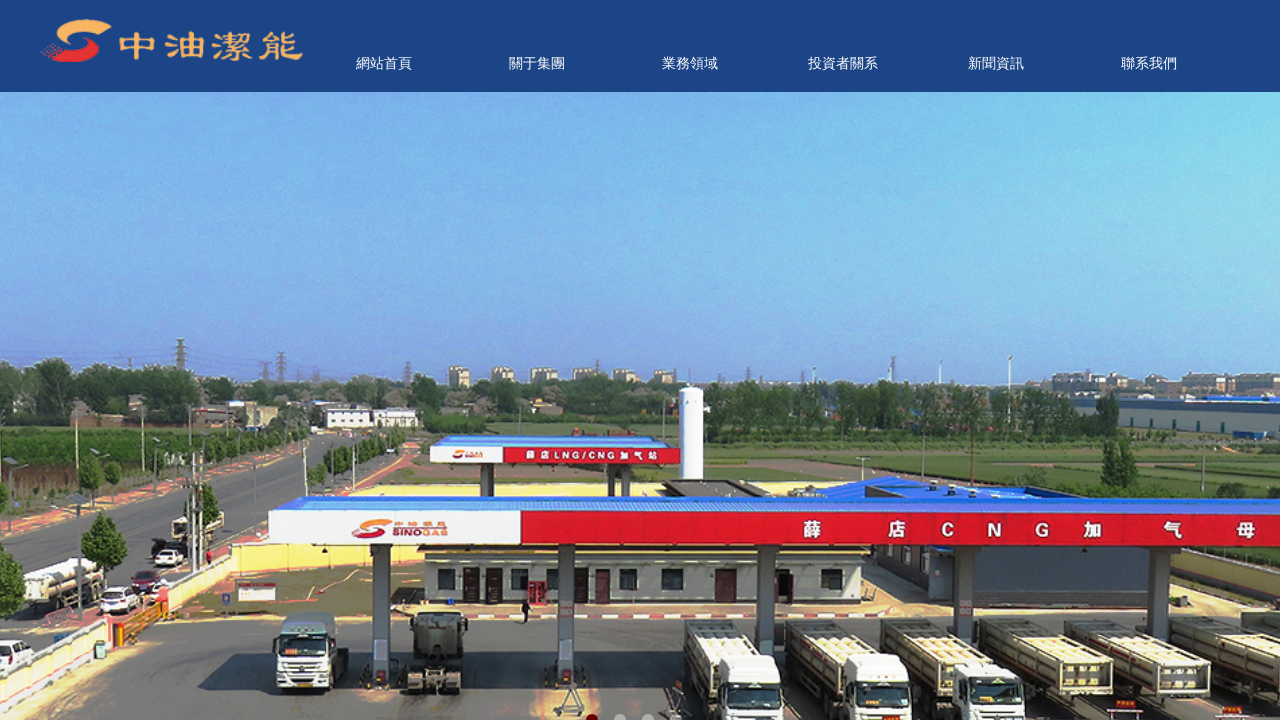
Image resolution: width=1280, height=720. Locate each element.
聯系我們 (1149, 63)
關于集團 (537, 63)
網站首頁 (384, 63)
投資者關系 (843, 63)
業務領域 (690, 63)
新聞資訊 (996, 63)
